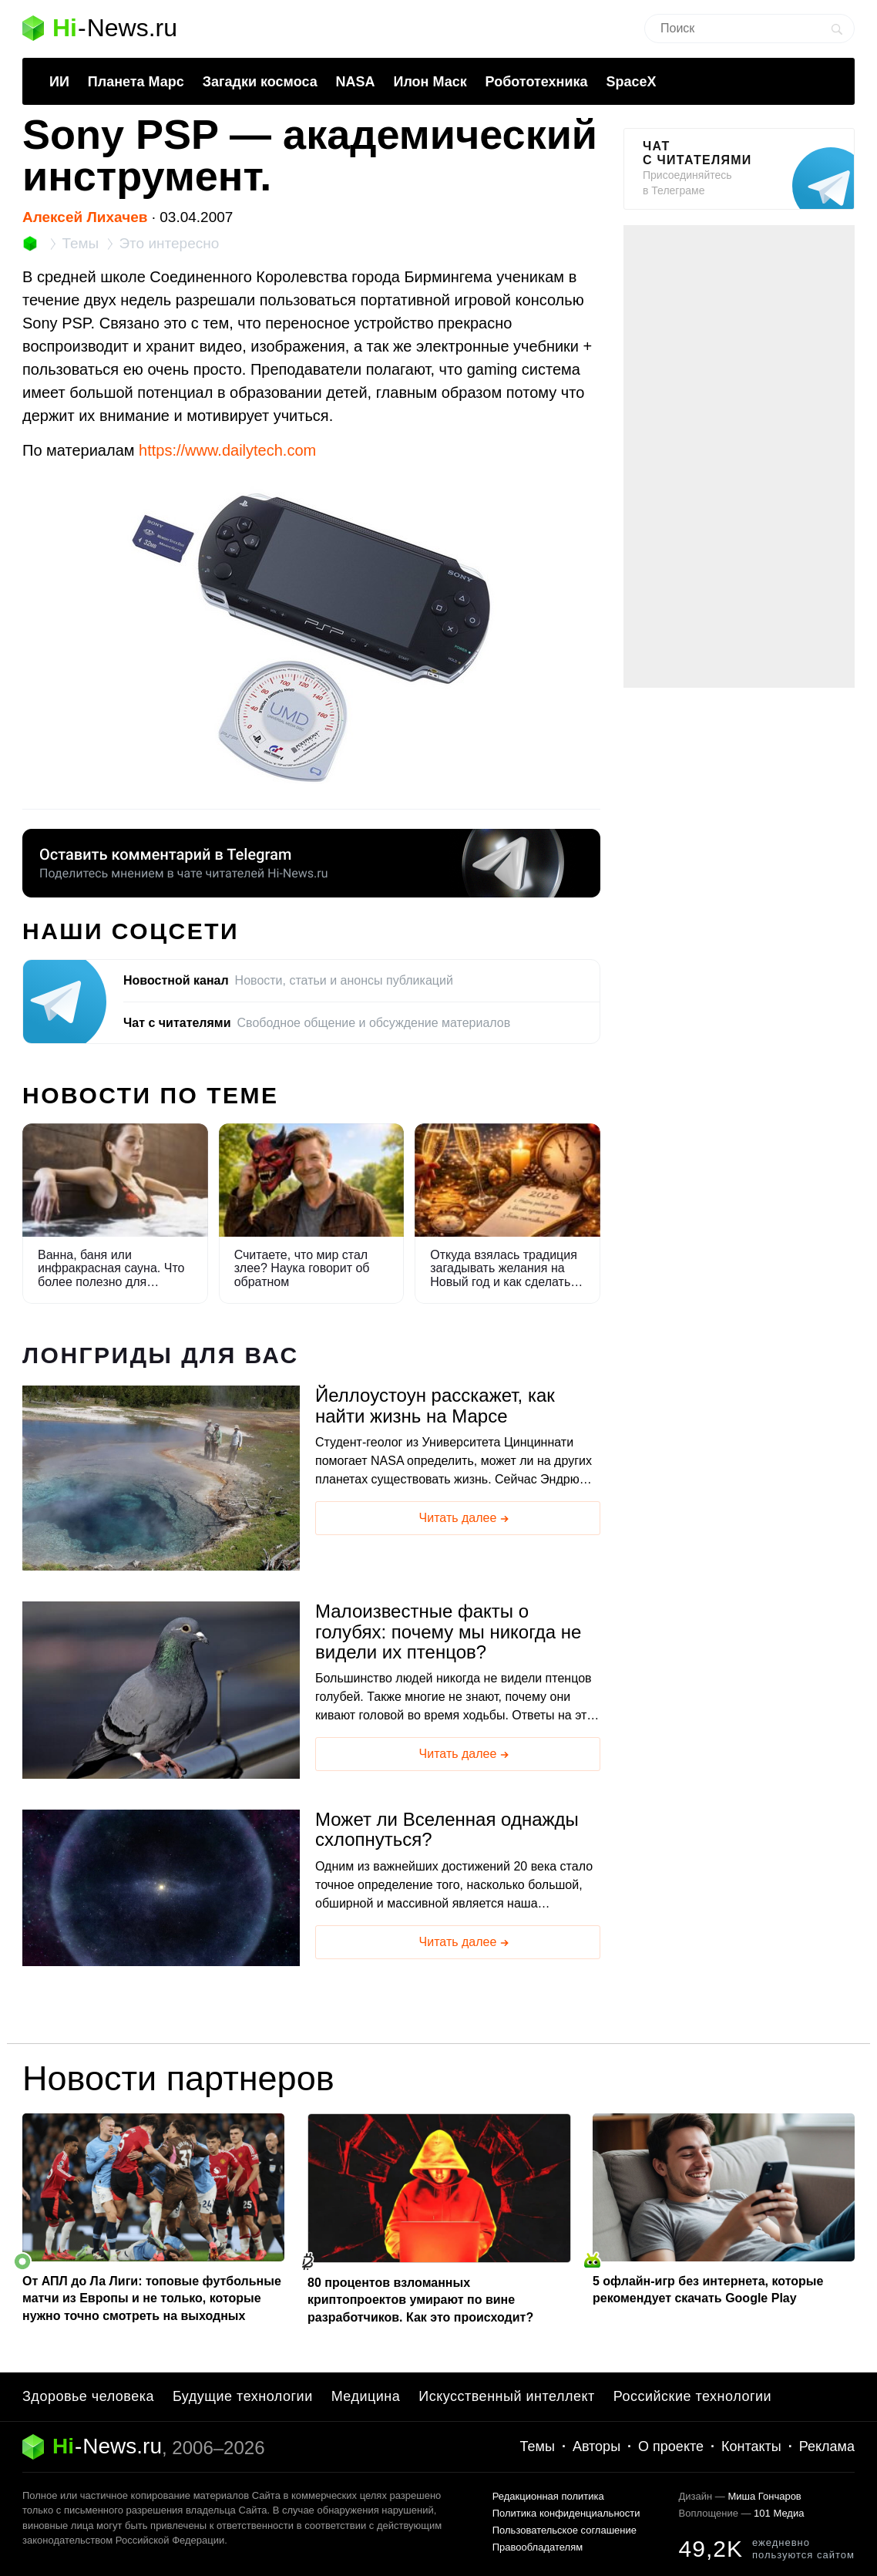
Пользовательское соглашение (564, 2530)
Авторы (596, 2446)
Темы (537, 2446)
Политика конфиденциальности (566, 2513)
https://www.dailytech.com (227, 450)
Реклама (827, 2446)
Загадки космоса (260, 81)
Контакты (751, 2446)
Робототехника (537, 81)
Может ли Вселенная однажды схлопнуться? (447, 1830)
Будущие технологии (243, 2396)
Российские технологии (692, 2396)
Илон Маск (429, 81)
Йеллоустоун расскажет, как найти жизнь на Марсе (435, 1406)
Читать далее (465, 1519)
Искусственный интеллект (506, 2396)
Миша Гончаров (764, 2496)
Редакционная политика (548, 2496)
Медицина (366, 2396)
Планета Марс (136, 81)
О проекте (671, 2446)
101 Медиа (779, 2513)
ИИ (59, 81)
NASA (355, 81)
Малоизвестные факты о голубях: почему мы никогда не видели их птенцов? (448, 1631)
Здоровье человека (88, 2396)
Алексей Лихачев (84, 217)
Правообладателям (537, 2547)
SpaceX (631, 81)
